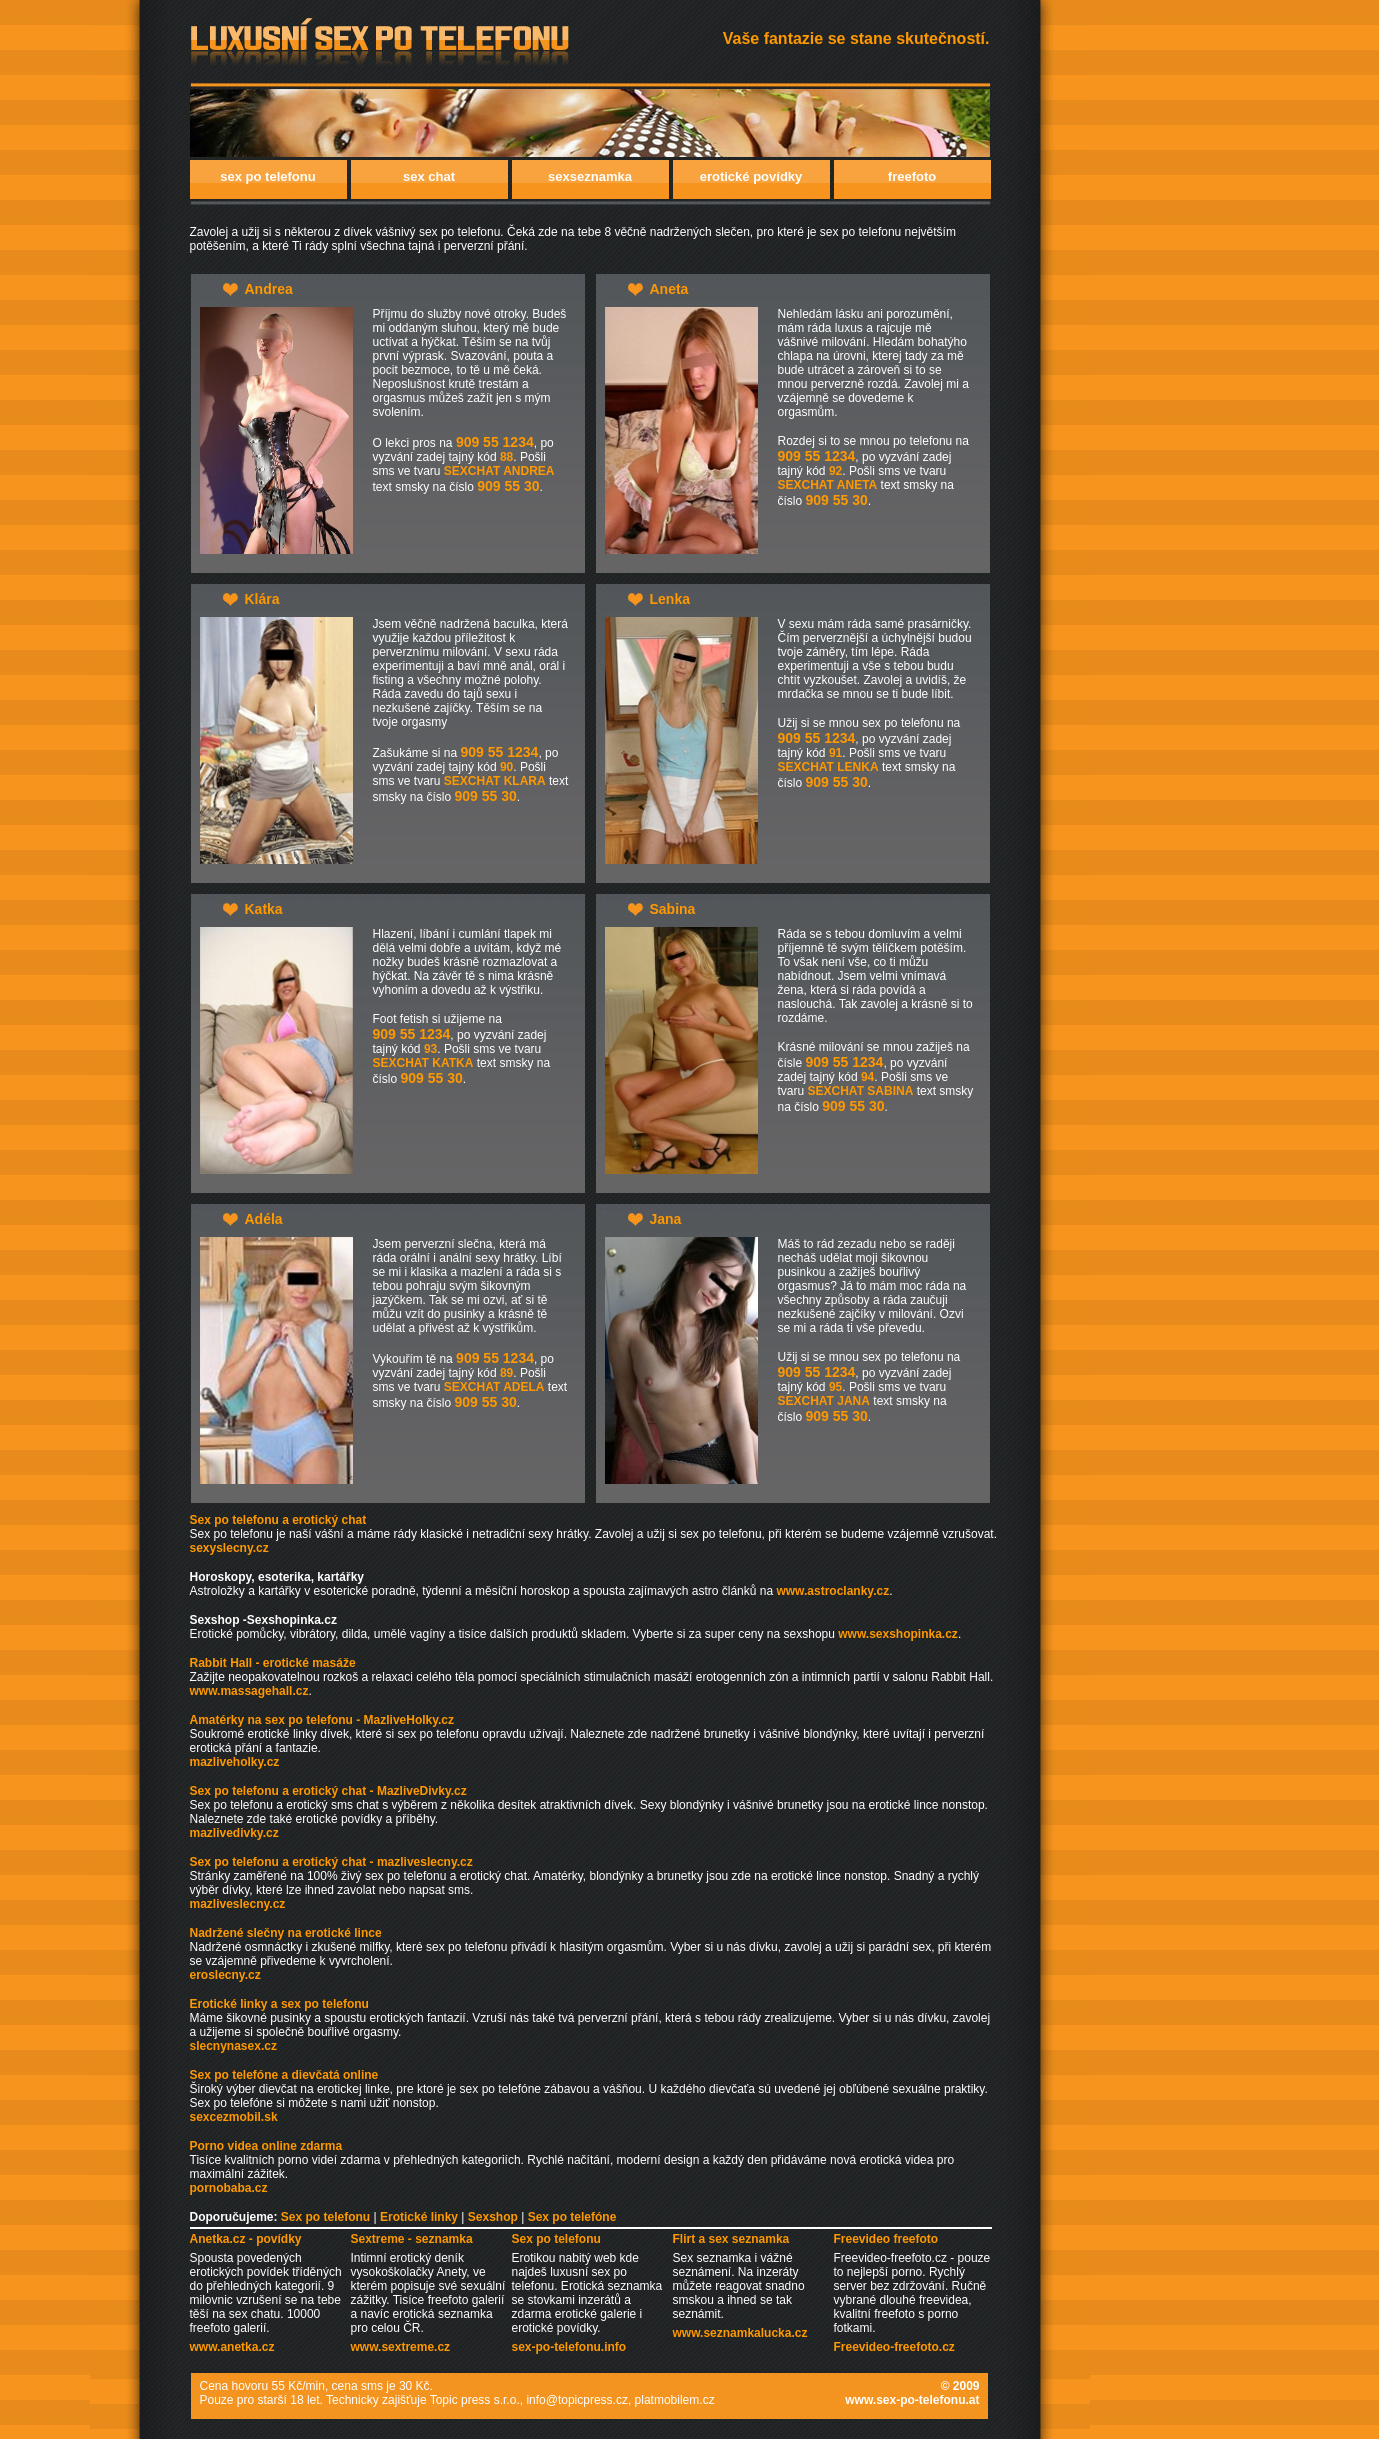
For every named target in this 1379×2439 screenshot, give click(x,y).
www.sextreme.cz (401, 2347)
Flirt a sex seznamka (731, 2239)
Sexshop (493, 2217)
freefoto (912, 176)
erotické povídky (751, 176)
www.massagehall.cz (249, 1691)
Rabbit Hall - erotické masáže (273, 1663)
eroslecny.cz (225, 1975)
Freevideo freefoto (886, 2239)
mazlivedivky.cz (234, 1833)
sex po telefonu (267, 176)
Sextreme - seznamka (412, 2239)
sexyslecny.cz (229, 1548)
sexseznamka (590, 176)
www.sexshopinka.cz (898, 1634)
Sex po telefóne (572, 2217)
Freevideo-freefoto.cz (894, 2347)
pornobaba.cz (229, 2188)
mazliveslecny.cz (238, 1904)
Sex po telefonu (325, 2217)
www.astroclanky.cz (832, 1591)
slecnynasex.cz (233, 2046)
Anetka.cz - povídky (246, 2239)
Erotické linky (419, 2217)
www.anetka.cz (232, 2347)
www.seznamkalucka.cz (740, 2333)
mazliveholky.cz (235, 1762)
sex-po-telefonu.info (569, 2347)
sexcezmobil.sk (234, 2117)
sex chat (429, 176)
